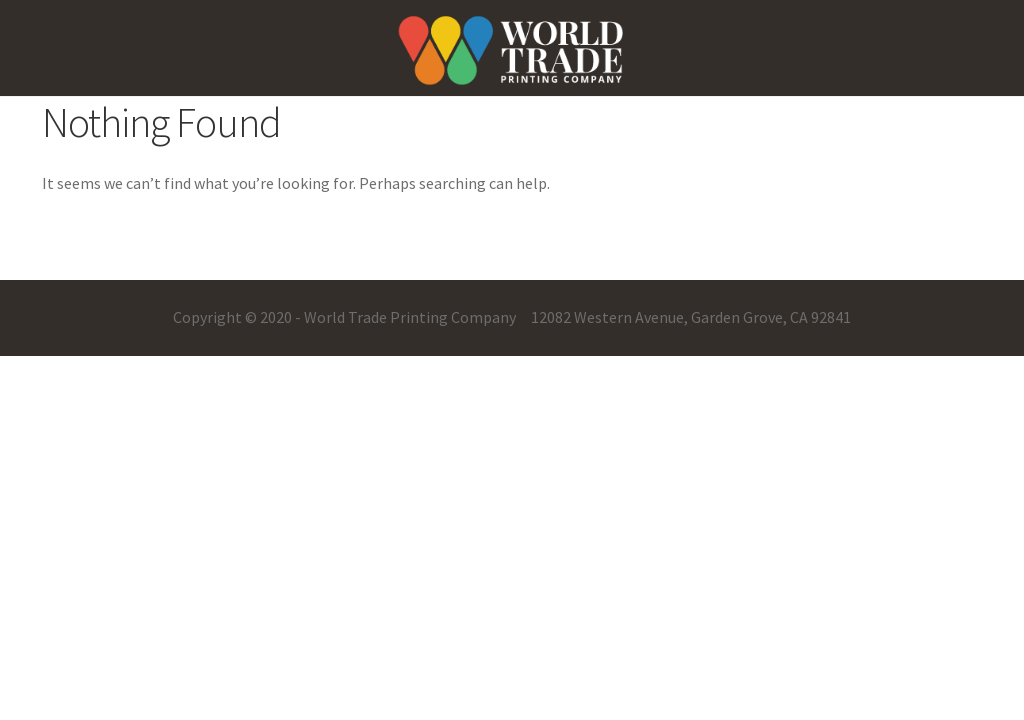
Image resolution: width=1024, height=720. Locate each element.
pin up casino (8, 0)
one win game (26, 0)
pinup (2, 0)
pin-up (15, 0)
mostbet (19, 0)
